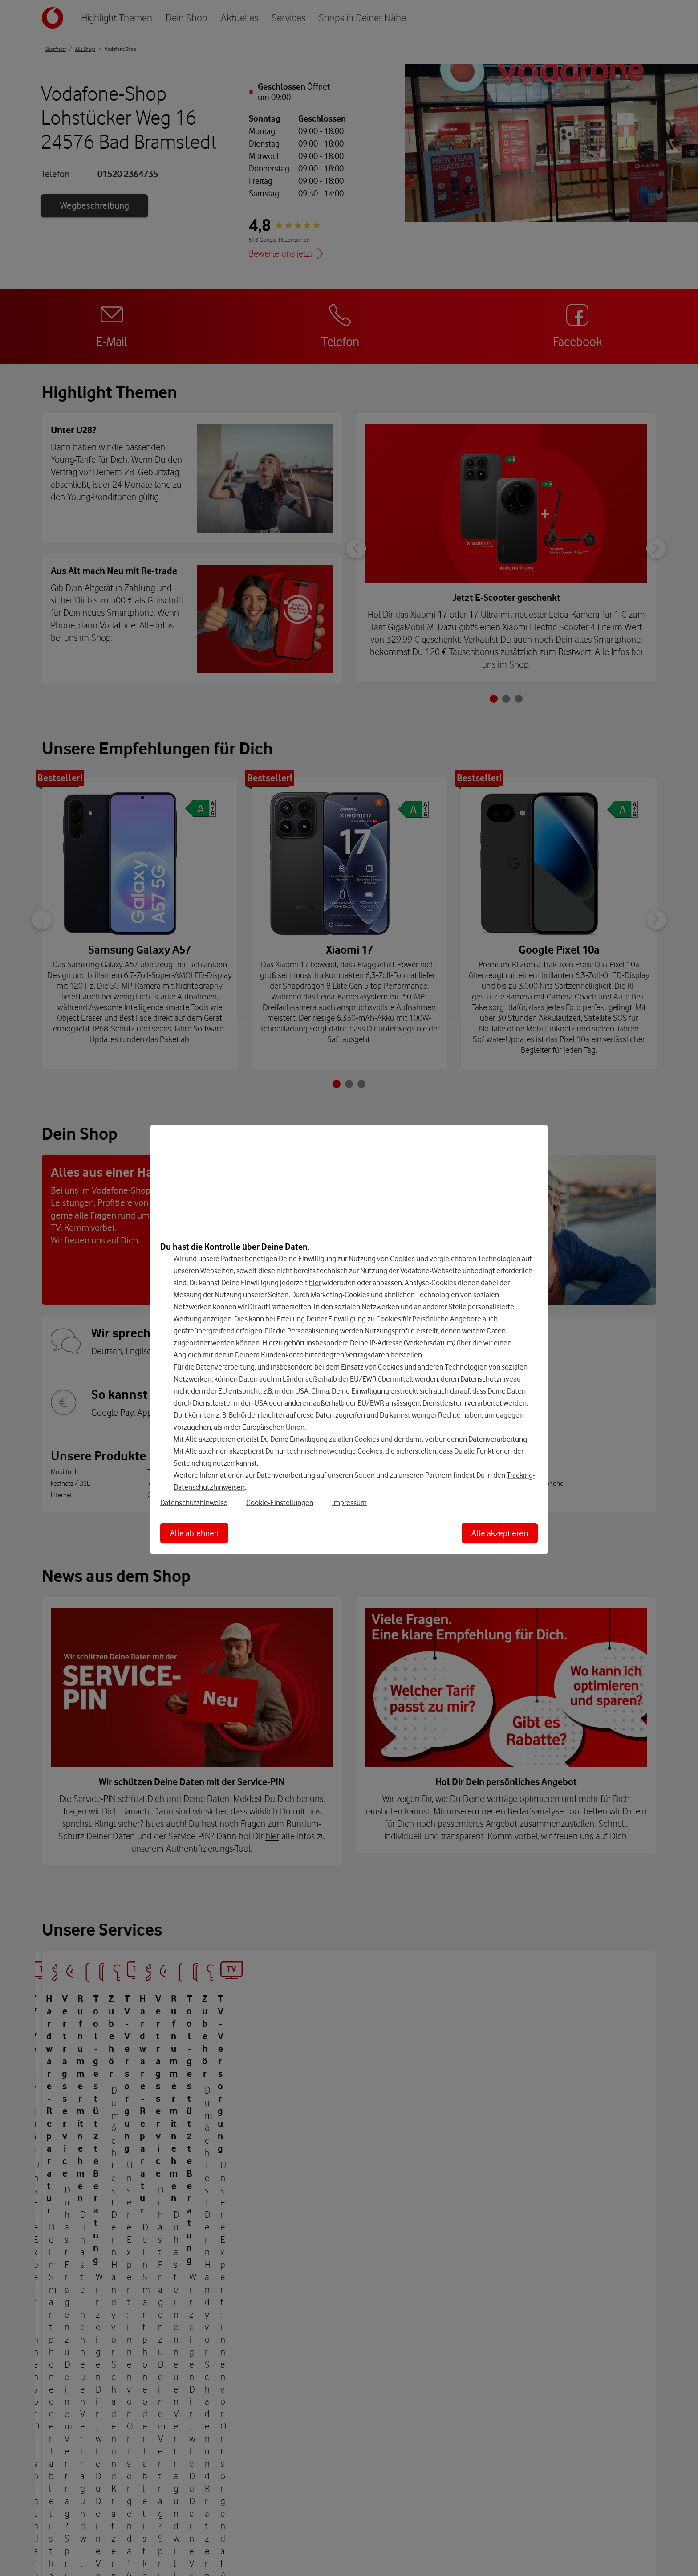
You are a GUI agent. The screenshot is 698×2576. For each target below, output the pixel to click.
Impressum (349, 1502)
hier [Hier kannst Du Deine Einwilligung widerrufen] (315, 1282)
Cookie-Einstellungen (279, 1502)
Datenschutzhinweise (193, 1502)
